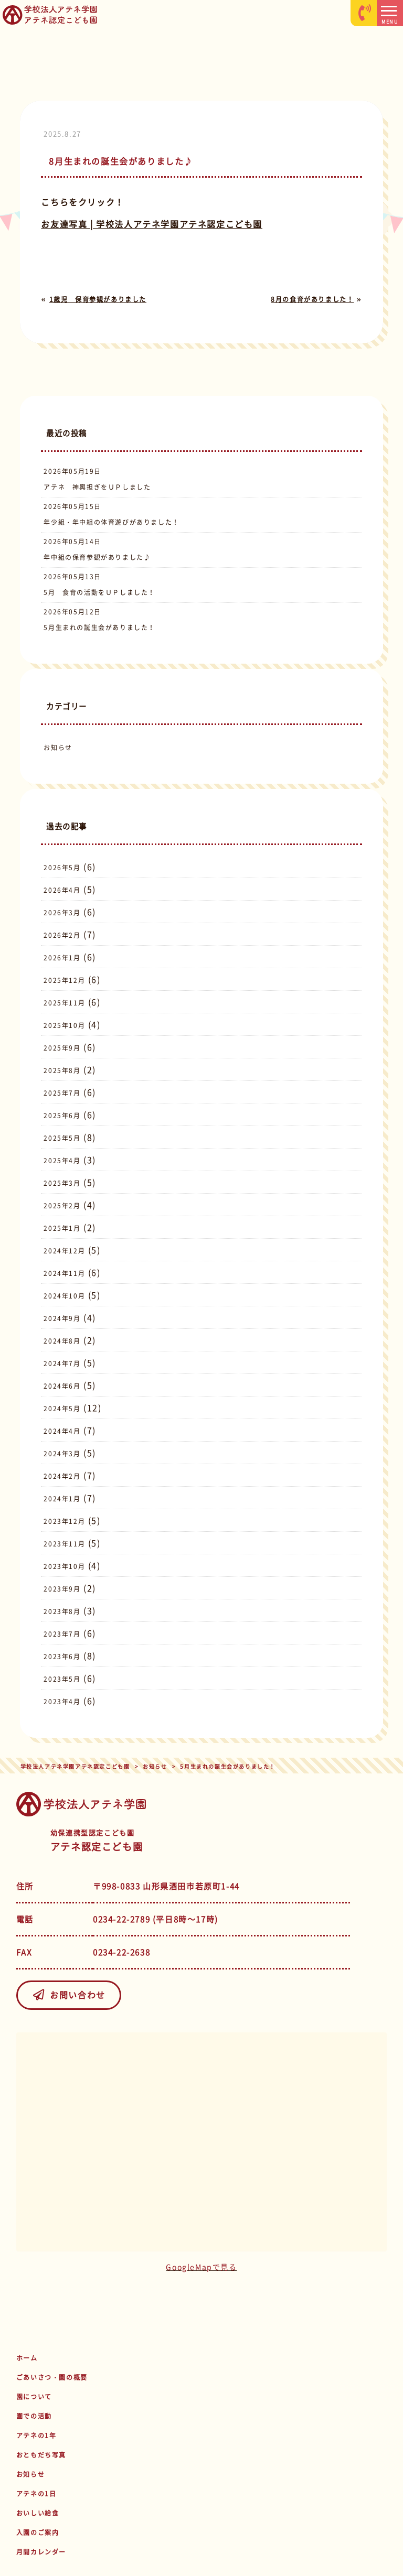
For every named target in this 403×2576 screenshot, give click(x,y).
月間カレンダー (41, 2552)
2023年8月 (62, 1611)
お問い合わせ (68, 1994)
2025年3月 (62, 1183)
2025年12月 (64, 980)
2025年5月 (62, 1138)
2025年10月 (64, 1025)
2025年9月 (62, 1048)
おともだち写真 (41, 2455)
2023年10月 (64, 1566)
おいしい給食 (37, 2513)
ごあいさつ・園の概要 (52, 2377)
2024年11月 (64, 1273)
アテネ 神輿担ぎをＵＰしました (97, 487)
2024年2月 (62, 1476)
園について (34, 2396)
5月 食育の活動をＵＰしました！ (99, 592)
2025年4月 (62, 1160)
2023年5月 (62, 1679)
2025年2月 (62, 1205)
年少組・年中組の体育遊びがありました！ (111, 522)
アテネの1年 (36, 2435)
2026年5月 (62, 867)
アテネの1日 (36, 2493)
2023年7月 (62, 1634)
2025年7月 (62, 1093)
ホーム (27, 2358)
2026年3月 (62, 912)
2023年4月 (62, 1701)
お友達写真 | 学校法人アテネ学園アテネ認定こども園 (151, 224)
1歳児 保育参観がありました (97, 299)
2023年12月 (64, 1521)
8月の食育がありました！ (312, 299)
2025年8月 (62, 1070)
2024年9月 (62, 1318)
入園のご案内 (37, 2532)
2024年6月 (62, 1386)
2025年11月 (64, 1003)
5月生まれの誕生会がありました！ (99, 627)
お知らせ (58, 747)
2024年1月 (62, 1498)
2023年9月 (62, 1589)
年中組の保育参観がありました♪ (97, 557)
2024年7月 (62, 1363)
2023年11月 (64, 1544)
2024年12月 (64, 1250)
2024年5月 (62, 1408)
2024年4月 (62, 1431)
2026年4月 (62, 890)
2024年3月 (62, 1453)
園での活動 (34, 2416)
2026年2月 (62, 935)
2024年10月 (64, 1296)
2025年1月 (62, 1228)
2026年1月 (62, 957)
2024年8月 (62, 1341)
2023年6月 (62, 1656)
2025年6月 (62, 1115)
